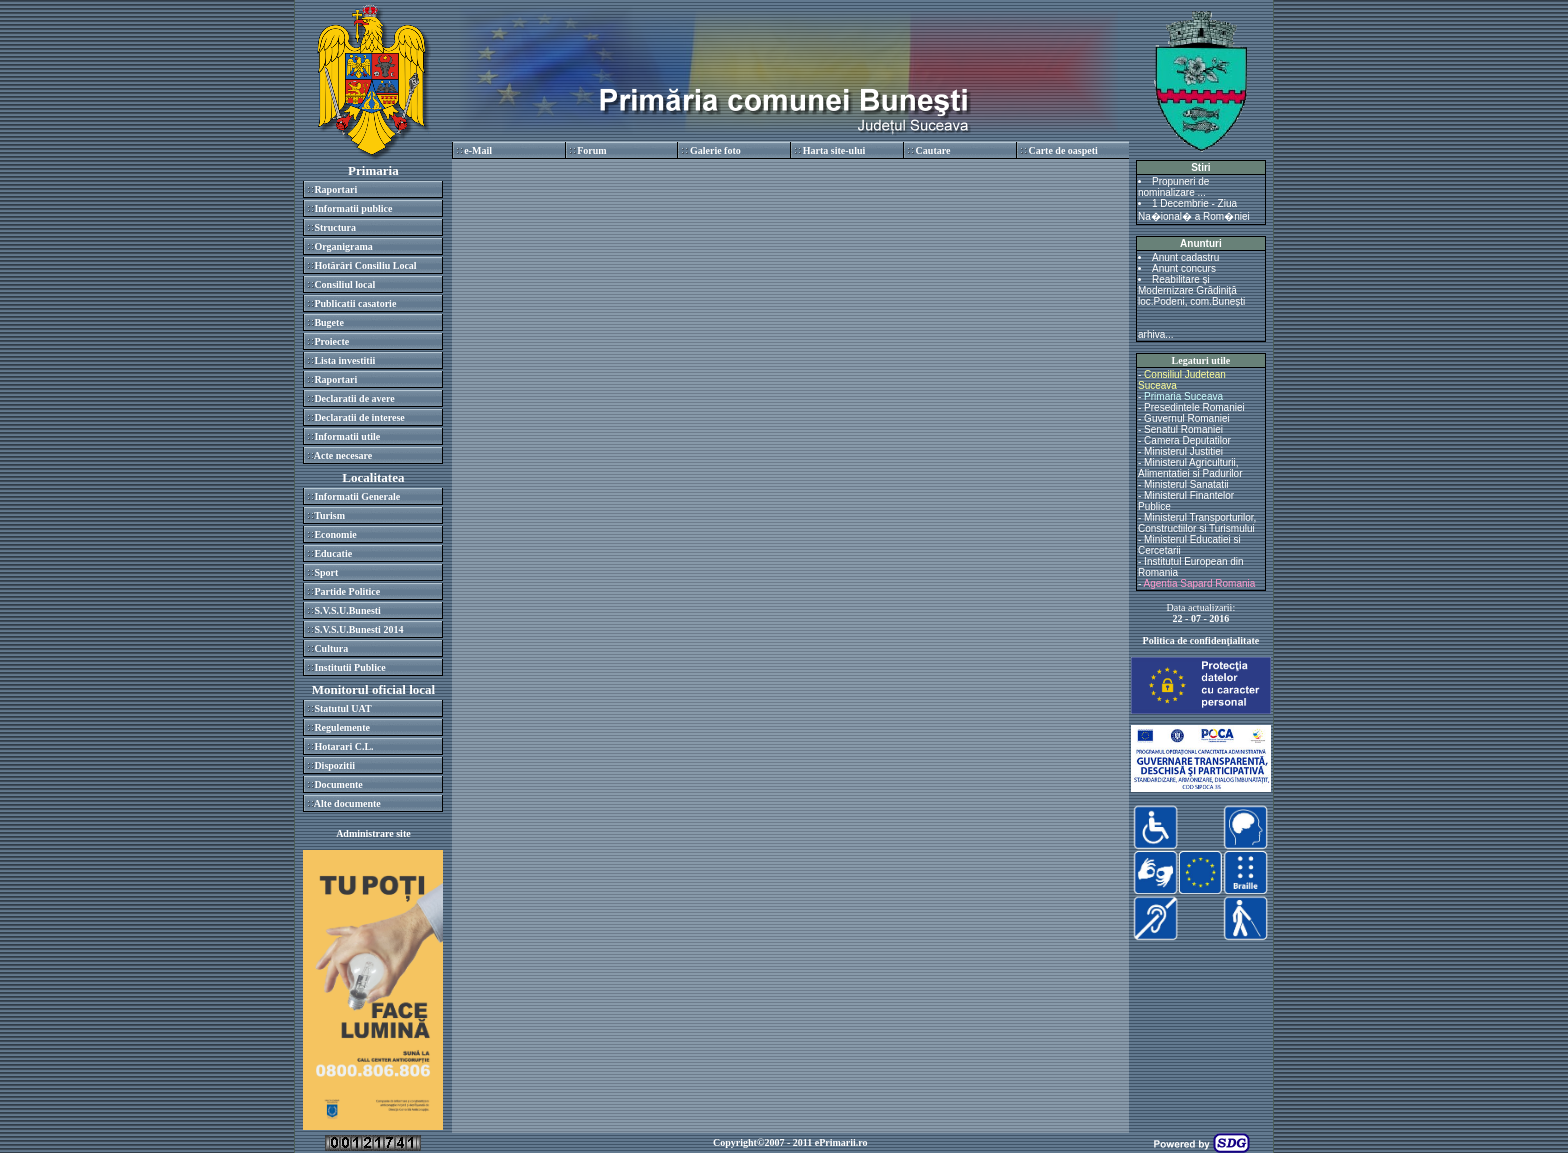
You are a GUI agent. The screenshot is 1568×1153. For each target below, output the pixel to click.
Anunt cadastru (1185, 257)
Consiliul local (344, 284)
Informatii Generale (357, 496)
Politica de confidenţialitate (1201, 640)
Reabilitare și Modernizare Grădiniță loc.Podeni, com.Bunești (1191, 290)
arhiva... (1156, 334)
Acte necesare (343, 455)
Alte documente (347, 803)
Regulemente (342, 727)
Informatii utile (347, 436)
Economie (335, 534)
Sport (326, 572)
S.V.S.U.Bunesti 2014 (358, 629)
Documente (338, 784)
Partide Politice (347, 591)
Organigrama (343, 246)
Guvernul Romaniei (1187, 418)
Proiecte (331, 341)
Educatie (333, 553)
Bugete (328, 322)
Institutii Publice (349, 667)
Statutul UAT (342, 708)
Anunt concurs (1184, 268)
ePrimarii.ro (841, 1142)
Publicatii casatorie (355, 303)
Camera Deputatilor (1187, 440)
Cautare (933, 150)
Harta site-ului (834, 150)
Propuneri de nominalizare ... (1173, 187)
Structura (335, 227)
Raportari (335, 189)
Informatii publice (353, 208)
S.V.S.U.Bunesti (347, 610)
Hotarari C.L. (343, 746)
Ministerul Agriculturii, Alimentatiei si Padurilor (1190, 468)
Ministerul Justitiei (1183, 451)
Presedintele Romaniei (1194, 407)
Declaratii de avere (354, 398)
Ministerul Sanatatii (1186, 484)
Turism (329, 515)
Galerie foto (715, 150)
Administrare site (373, 833)
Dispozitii (334, 765)
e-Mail (478, 150)
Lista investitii (344, 360)
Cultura (331, 648)
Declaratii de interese (359, 417)
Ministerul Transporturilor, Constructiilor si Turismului (1197, 523)
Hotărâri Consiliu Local (365, 265)
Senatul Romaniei (1183, 429)
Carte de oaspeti (1062, 150)
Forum (591, 150)
